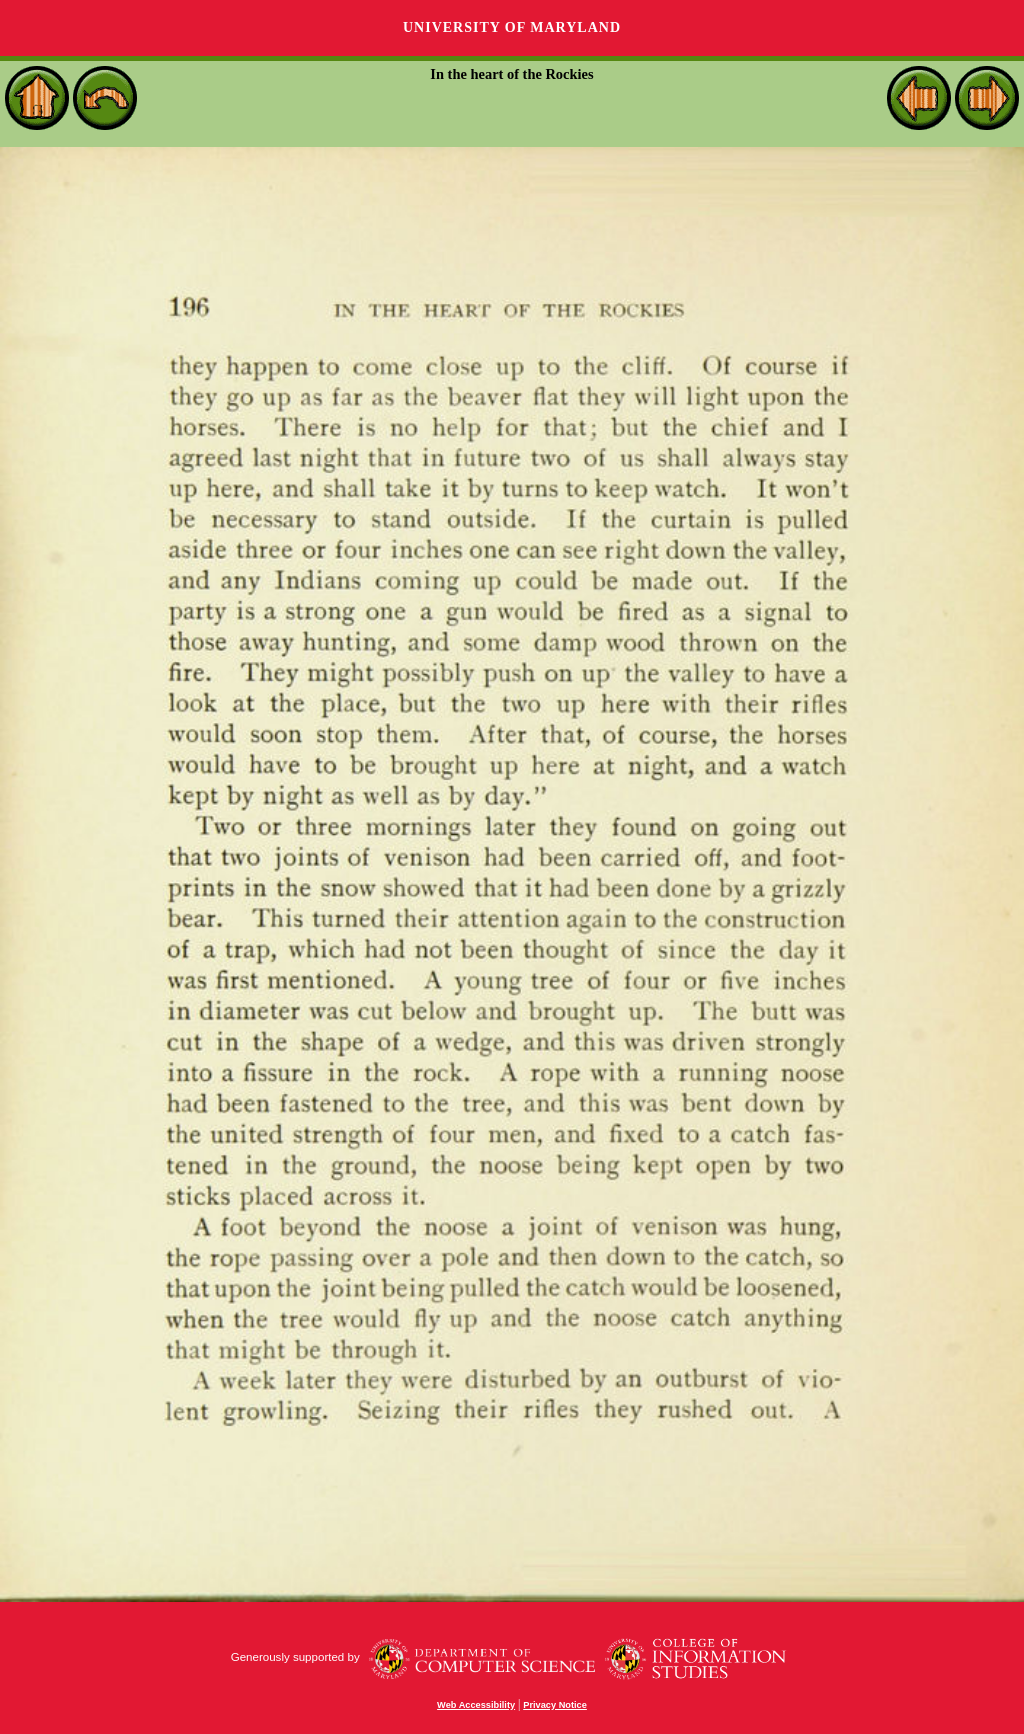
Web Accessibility (476, 1705)
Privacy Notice (555, 1705)
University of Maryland (512, 27)
